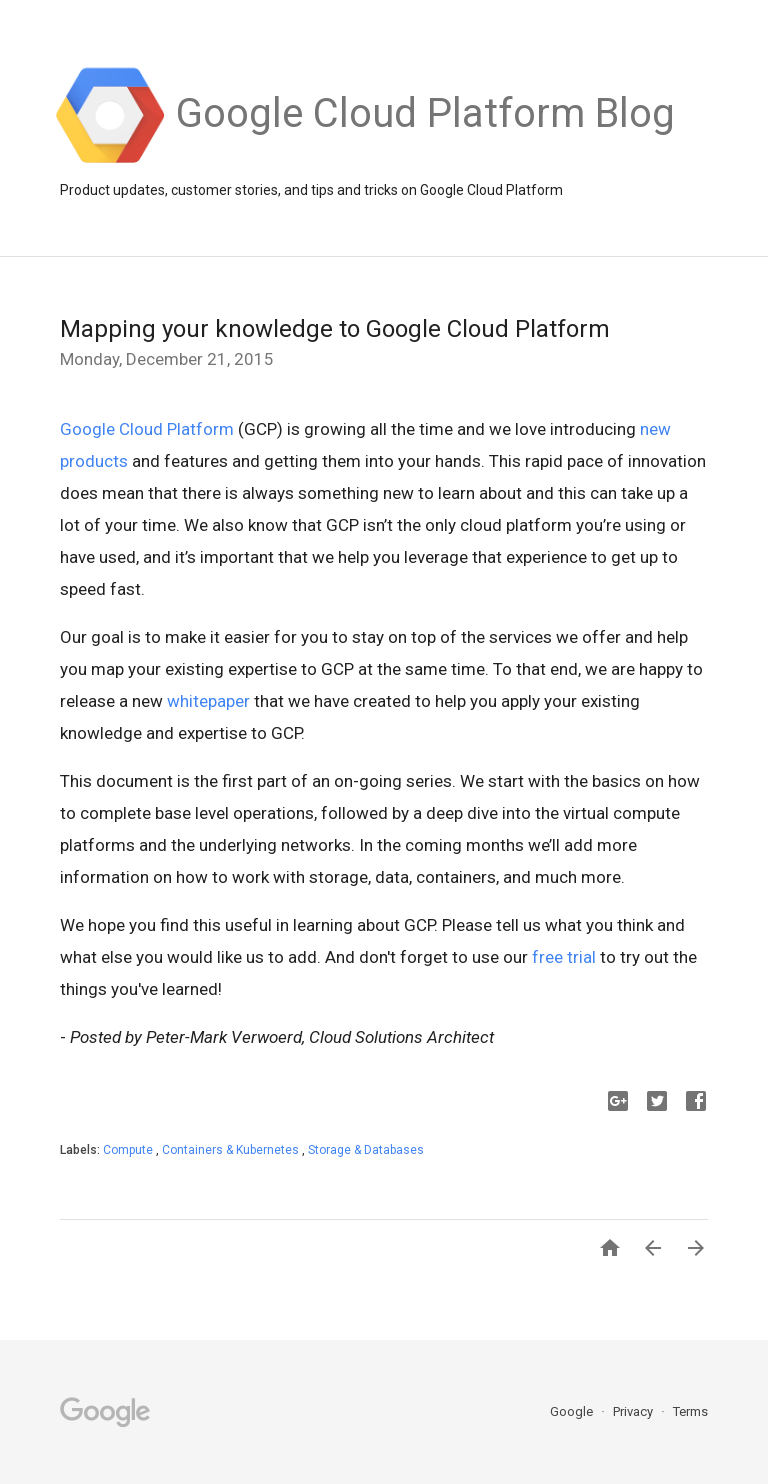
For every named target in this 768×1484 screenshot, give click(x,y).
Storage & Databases (366, 1150)
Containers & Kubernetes (232, 1150)
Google (573, 1411)
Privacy (634, 1411)
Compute (129, 1150)
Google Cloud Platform (147, 429)
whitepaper (208, 701)
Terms (690, 1411)
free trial (564, 957)
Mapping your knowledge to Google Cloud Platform (335, 329)
